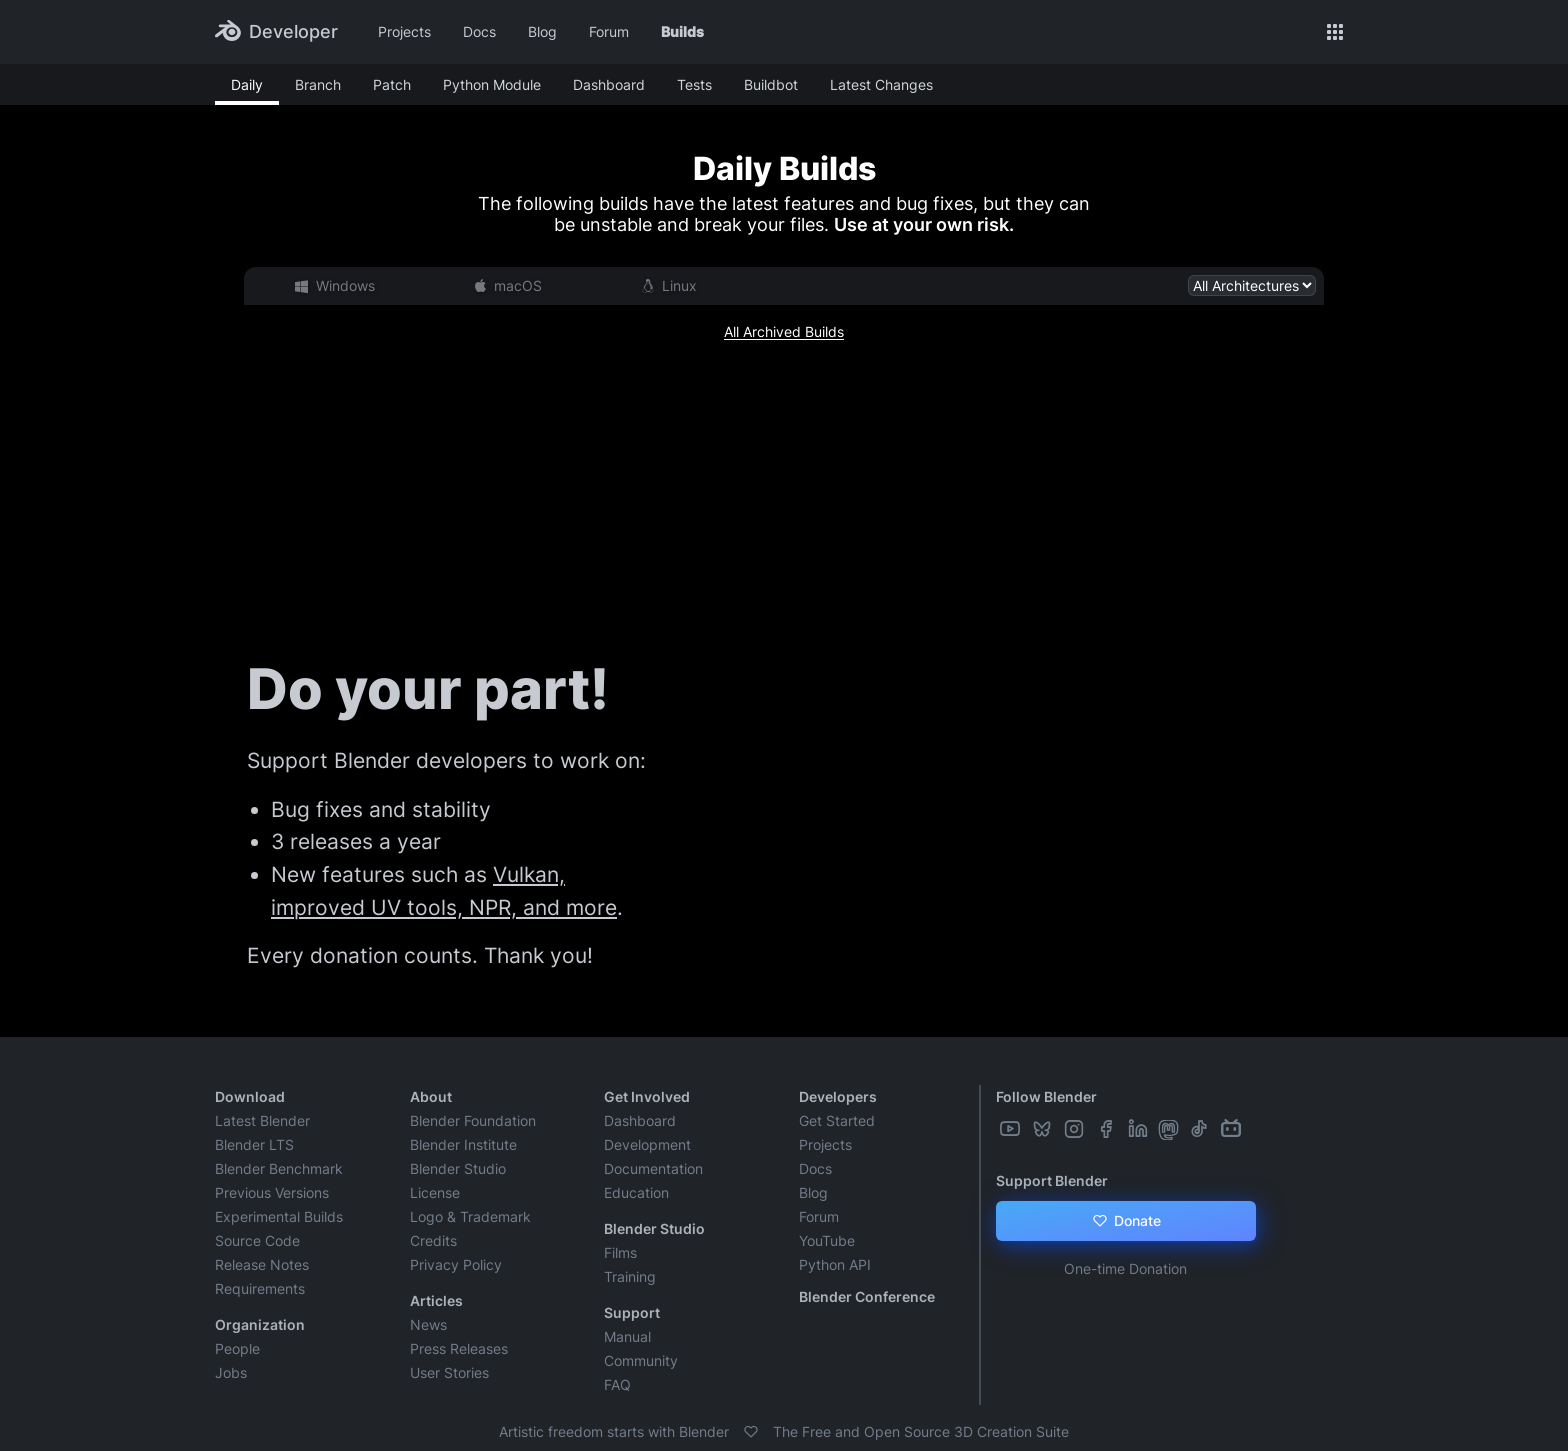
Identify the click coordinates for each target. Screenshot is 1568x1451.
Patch (392, 84)
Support (632, 1312)
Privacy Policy (456, 1264)
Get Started (837, 1120)
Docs (479, 31)
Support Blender (1052, 1180)
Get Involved (647, 1096)
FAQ (617, 1384)
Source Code (257, 1240)
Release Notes (262, 1264)
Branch (318, 84)
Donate (1125, 1221)
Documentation (653, 1168)
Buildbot (771, 84)
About (431, 1096)
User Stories (449, 1372)
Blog (542, 31)
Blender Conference (867, 1296)
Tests (694, 84)
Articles (436, 1300)
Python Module (492, 84)
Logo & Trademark (470, 1216)
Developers (838, 1096)
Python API (835, 1264)
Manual (627, 1336)
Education (636, 1192)
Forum (609, 31)
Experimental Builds (279, 1216)
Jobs (231, 1372)
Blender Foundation (473, 1120)
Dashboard (609, 84)
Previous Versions (272, 1192)
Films (620, 1252)
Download (250, 1096)
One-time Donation (1125, 1268)
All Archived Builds (784, 331)
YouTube (827, 1240)
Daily (247, 84)
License (435, 1192)
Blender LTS (254, 1144)
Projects (404, 31)
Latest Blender (262, 1120)
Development (647, 1144)
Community (641, 1360)
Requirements (260, 1288)
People (237, 1348)
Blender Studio (458, 1168)
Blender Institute (463, 1144)
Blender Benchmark (279, 1168)
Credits (433, 1240)
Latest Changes (881, 84)
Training (630, 1276)
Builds (682, 31)
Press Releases (459, 1348)
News (428, 1324)
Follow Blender (1046, 1096)
